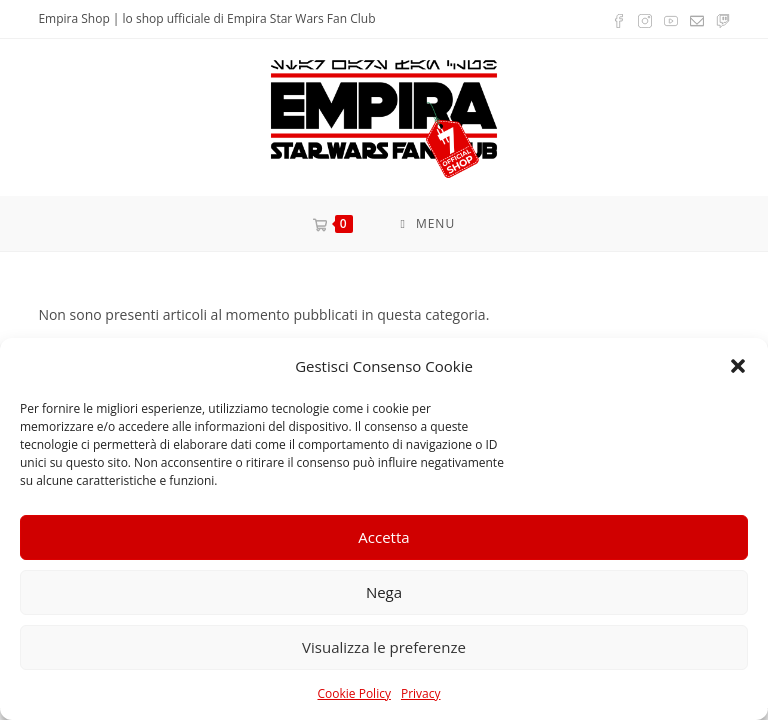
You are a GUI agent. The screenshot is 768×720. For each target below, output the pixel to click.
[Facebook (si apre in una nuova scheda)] (619, 19)
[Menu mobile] (427, 223)
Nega (384, 592)
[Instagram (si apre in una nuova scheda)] (645, 19)
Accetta (383, 537)
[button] (738, 366)
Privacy (421, 693)
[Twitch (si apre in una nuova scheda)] (720, 19)
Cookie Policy (353, 693)
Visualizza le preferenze (384, 647)
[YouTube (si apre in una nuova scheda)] (671, 19)
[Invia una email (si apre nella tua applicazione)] (697, 19)
